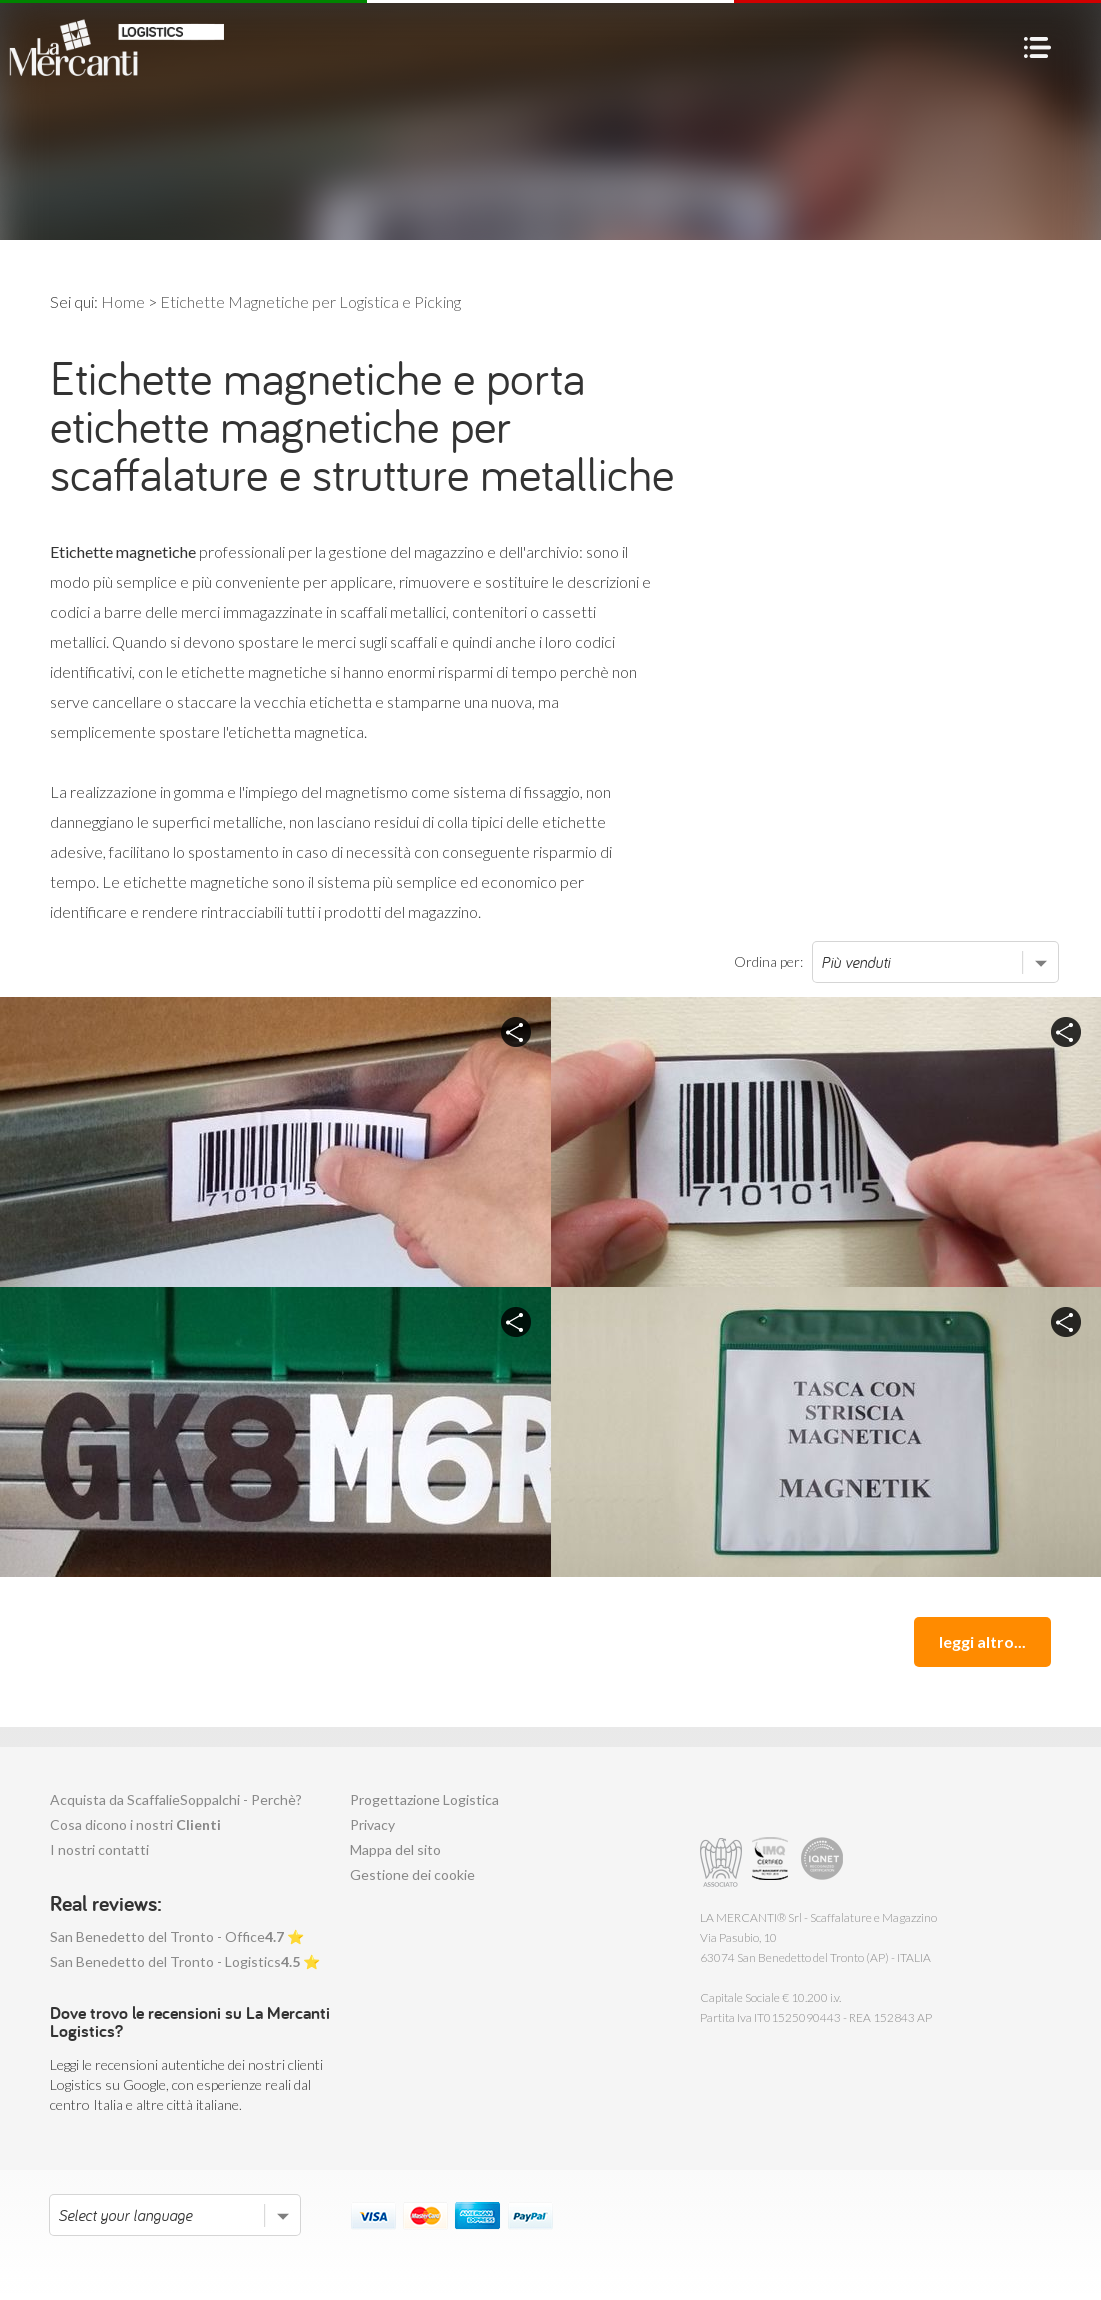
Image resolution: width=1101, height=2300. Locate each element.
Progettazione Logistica (424, 1799)
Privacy (372, 1824)
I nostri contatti (99, 1849)
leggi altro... (982, 1641)
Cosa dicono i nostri (135, 1824)
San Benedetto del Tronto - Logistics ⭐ (185, 1961)
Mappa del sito (395, 1849)
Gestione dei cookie (412, 1874)
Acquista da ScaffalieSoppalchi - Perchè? (176, 1799)
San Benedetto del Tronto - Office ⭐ (177, 1936)
